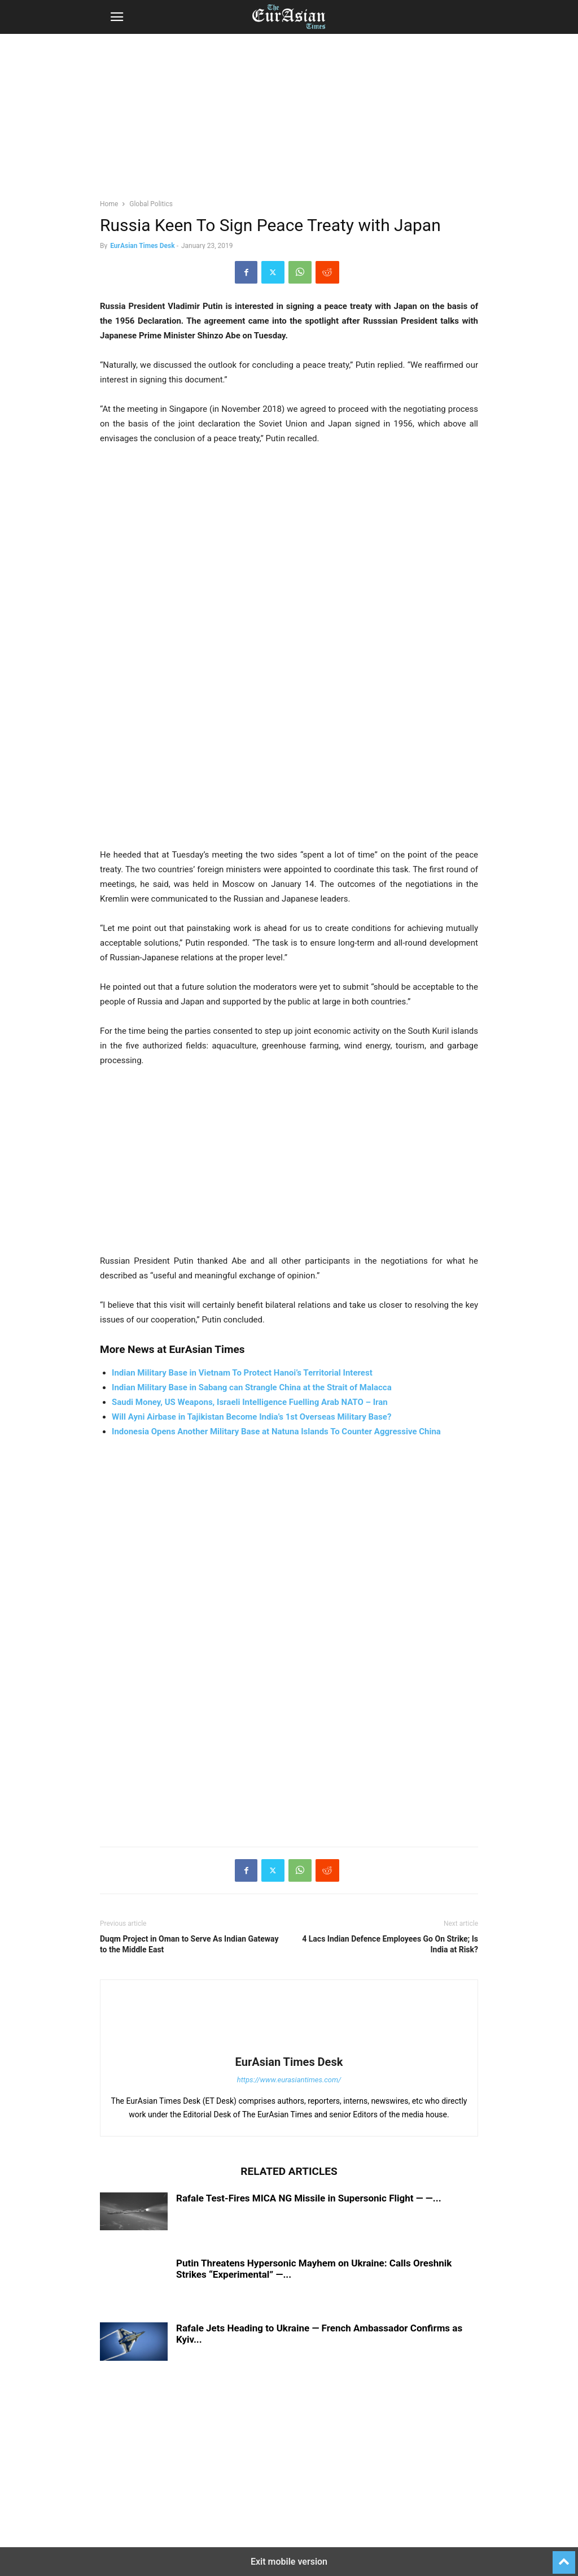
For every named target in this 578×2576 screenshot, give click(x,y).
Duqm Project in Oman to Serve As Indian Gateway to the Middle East (189, 1944)
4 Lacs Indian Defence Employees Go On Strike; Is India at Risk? (390, 1944)
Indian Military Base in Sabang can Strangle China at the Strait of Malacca (252, 1387)
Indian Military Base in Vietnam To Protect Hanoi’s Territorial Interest (242, 1373)
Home (109, 204)
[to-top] (564, 2557)
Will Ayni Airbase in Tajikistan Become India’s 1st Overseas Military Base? (251, 1417)
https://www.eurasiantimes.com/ (289, 2079)
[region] (289, 121)
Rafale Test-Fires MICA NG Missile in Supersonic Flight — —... (308, 2198)
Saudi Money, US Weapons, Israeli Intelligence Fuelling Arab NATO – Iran (250, 1402)
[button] (117, 17)
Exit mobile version (289, 2561)
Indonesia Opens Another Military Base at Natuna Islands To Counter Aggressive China (276, 1431)
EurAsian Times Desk (142, 246)
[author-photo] (289, 2046)
